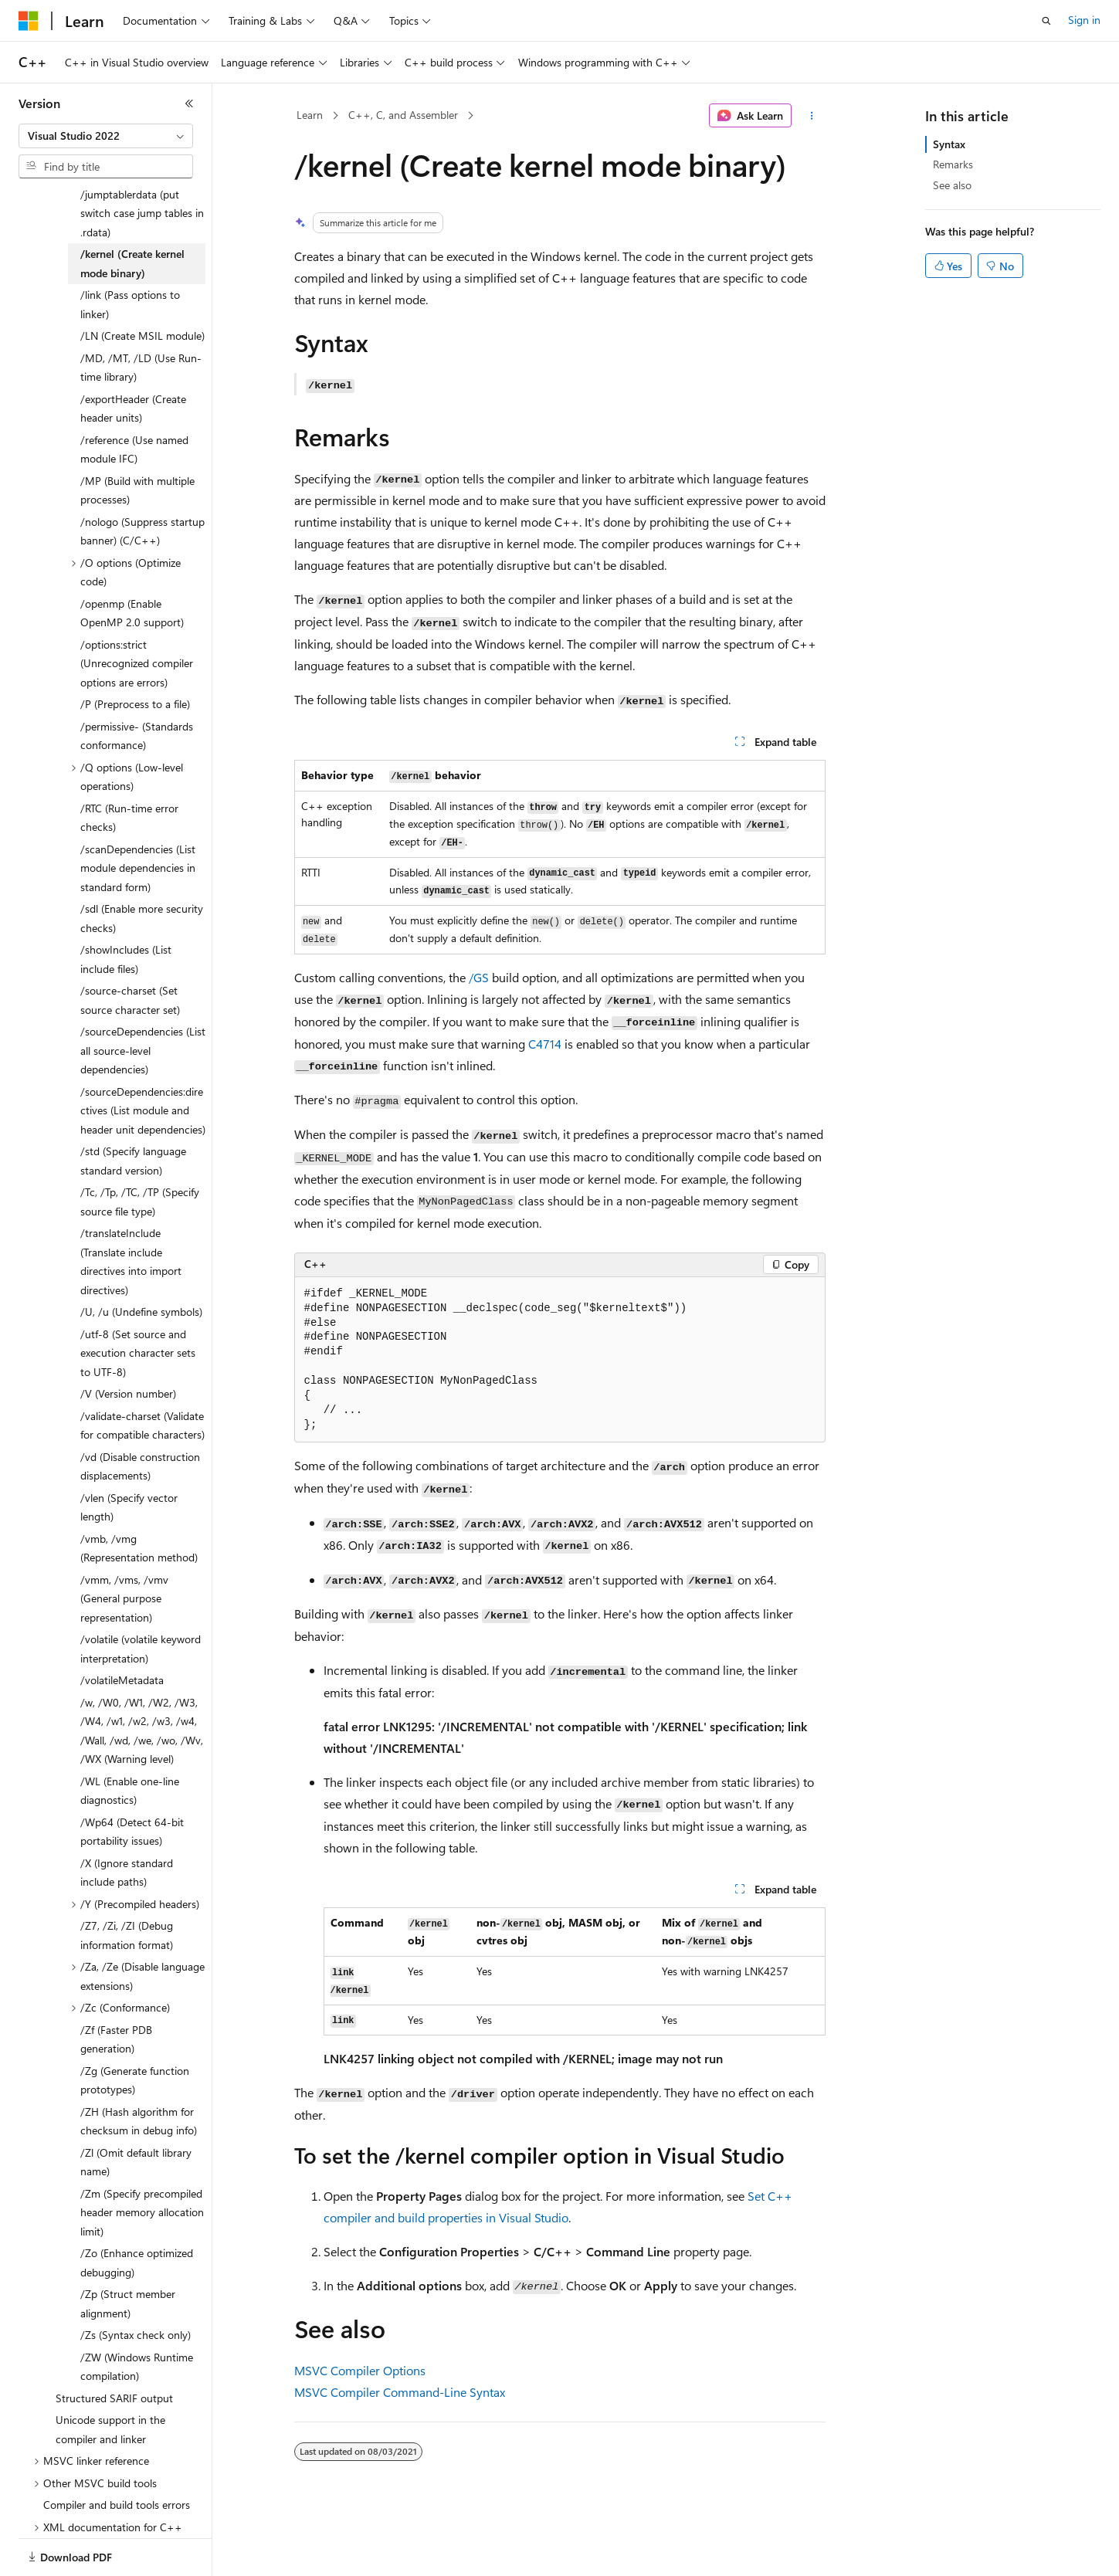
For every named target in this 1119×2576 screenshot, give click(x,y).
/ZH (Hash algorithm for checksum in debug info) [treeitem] (138, 2073)
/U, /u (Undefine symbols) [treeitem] (141, 1263)
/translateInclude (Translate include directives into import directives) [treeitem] (130, 1213)
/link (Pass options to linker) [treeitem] (130, 256)
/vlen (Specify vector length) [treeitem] (129, 1459)
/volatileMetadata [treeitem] (122, 1632)
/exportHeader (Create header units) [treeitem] (133, 361)
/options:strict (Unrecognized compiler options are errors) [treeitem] (136, 615)
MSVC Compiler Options (360, 2370)
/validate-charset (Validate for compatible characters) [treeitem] (142, 1378)
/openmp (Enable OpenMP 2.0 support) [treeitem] (132, 565)
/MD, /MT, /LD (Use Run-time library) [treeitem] (141, 320)
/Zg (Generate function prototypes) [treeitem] (134, 2032)
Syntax (949, 144)
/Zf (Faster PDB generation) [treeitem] (116, 1991)
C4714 (544, 1043)
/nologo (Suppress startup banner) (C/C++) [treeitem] (142, 483)
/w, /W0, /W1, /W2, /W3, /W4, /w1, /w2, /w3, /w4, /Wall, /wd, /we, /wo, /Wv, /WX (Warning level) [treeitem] (141, 1683)
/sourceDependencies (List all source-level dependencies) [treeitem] (142, 1002)
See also (952, 185)
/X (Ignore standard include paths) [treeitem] (126, 1825)
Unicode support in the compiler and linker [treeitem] (110, 2381)
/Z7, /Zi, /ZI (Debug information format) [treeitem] (126, 1887)
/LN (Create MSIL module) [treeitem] (142, 287)
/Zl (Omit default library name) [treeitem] (136, 2114)
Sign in (1084, 19)
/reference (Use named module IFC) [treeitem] (134, 402)
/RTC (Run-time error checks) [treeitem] (129, 770)
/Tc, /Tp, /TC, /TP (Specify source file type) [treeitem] (139, 1154)
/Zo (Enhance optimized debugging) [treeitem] (136, 2215)
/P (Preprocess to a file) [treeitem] (135, 656)
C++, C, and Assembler (403, 114)
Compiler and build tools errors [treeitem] (116, 2456)
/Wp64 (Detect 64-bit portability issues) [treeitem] (132, 1784)
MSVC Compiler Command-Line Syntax (399, 2392)
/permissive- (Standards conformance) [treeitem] (136, 688)
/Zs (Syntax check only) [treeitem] (135, 2286)
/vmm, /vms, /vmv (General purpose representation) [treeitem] (124, 1550)
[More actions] (811, 115)
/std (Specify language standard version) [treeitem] (133, 1113)
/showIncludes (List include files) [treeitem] (125, 911)
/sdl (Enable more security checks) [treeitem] (141, 870)
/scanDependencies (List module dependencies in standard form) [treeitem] (137, 820)
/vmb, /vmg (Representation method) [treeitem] (139, 1500)
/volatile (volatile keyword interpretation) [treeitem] (140, 1601)
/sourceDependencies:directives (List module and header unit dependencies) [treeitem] (142, 1062)
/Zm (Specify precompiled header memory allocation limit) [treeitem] (142, 2164)
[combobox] (106, 136)
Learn (310, 114)
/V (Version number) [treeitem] (128, 1345)
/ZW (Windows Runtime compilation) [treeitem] (136, 2319)
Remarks (953, 164)
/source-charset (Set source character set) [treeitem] (130, 952)
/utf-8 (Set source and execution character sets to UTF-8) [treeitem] (137, 1305)
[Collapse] (189, 103)
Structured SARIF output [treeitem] (114, 2350)
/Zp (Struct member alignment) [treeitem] (127, 2256)
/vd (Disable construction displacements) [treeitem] (140, 1418)
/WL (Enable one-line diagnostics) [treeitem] (129, 1743)
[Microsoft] (29, 21)
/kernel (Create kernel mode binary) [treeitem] (132, 215)
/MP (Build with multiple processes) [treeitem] (137, 442)
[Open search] (1046, 21)
